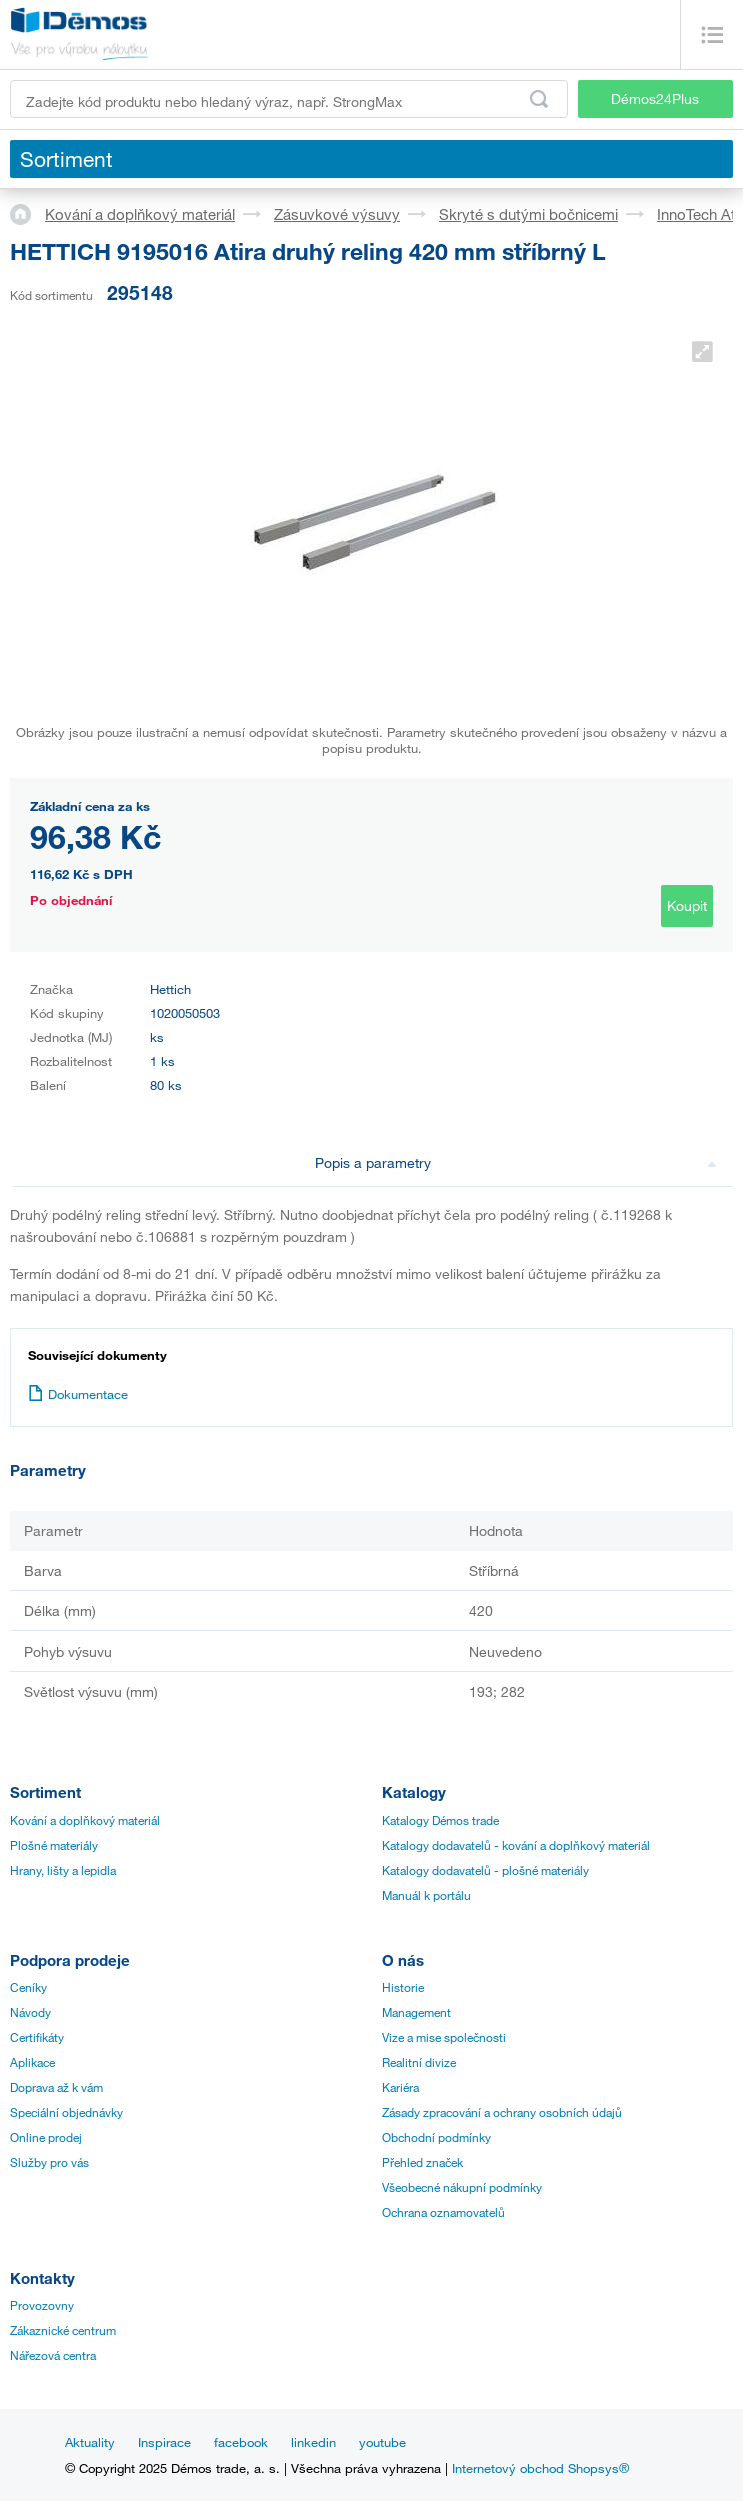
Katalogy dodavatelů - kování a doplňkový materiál (516, 1845)
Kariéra (400, 2087)
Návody (30, 2012)
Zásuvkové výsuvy (337, 214)
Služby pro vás (49, 2162)
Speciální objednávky (66, 2112)
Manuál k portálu (426, 1895)
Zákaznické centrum (63, 2330)
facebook (241, 2442)
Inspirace (164, 2442)
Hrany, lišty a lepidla (63, 1870)
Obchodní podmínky (436, 2137)
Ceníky (28, 1987)
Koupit (687, 905)
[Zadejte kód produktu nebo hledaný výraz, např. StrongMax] (289, 99)
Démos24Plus (655, 98)
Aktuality (90, 2442)
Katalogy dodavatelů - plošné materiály (485, 1870)
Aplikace (32, 2062)
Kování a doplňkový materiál (140, 214)
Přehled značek (422, 2162)
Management (416, 2012)
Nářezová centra (53, 2355)
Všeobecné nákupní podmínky (462, 2187)
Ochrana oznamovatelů (443, 2212)
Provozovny (42, 2305)
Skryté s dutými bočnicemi (528, 214)
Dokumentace (78, 1394)
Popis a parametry (516, 1162)
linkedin (313, 2442)
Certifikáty (37, 2037)
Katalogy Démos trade (440, 1820)
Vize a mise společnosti (444, 2037)
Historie (403, 1987)
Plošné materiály (54, 1845)
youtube (382, 2442)
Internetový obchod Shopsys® (540, 2468)
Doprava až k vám (56, 2087)
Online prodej (46, 2137)
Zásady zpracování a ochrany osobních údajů (502, 2112)
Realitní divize (419, 2062)
